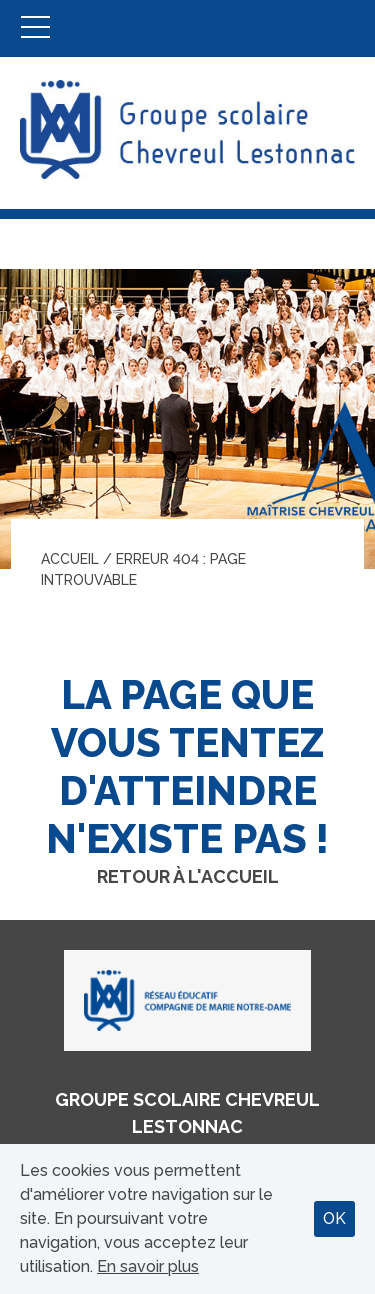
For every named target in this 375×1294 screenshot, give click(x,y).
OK (334, 1218)
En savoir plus (148, 1266)
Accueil (70, 559)
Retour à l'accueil (188, 876)
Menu (35, 28)
